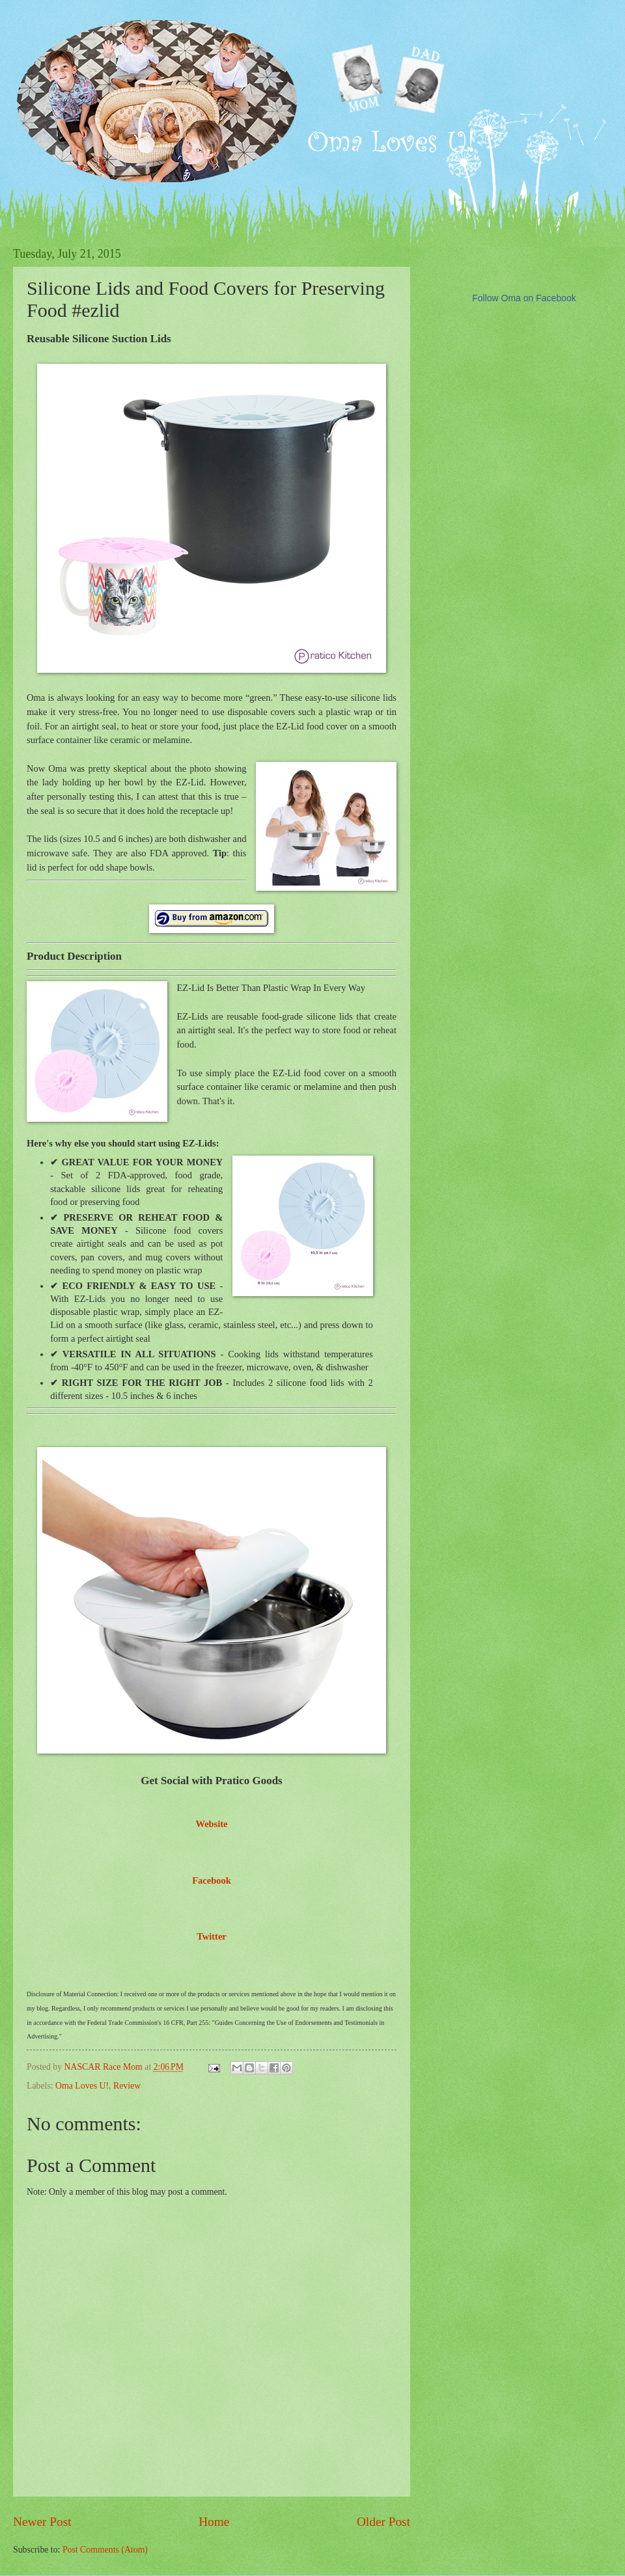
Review (127, 2086)
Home (214, 2522)
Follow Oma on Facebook (524, 298)
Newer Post (42, 2522)
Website (211, 1824)
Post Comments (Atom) (105, 2550)
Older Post (383, 2522)
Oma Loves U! (82, 2086)
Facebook (211, 1880)
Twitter (212, 1936)
